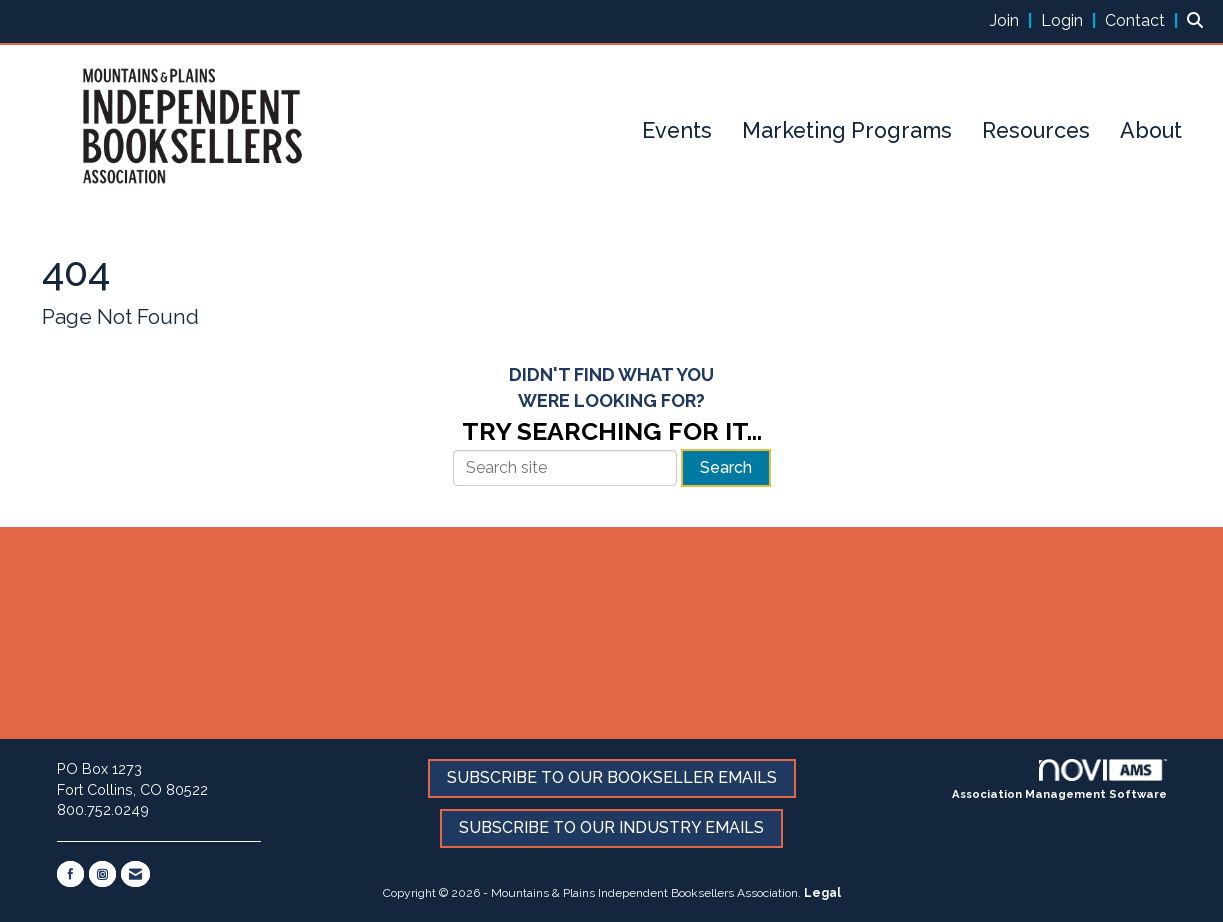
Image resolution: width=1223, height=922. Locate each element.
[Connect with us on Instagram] (102, 874)
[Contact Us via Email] (135, 874)
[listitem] (1013, 20)
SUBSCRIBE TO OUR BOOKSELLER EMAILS (612, 777)
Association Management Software (1059, 780)
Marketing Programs (847, 130)
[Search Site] (1197, 20)
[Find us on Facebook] (70, 874)
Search (726, 467)
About (1151, 130)
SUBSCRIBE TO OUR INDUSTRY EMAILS (611, 827)
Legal (822, 893)
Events (677, 130)
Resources (1036, 130)
